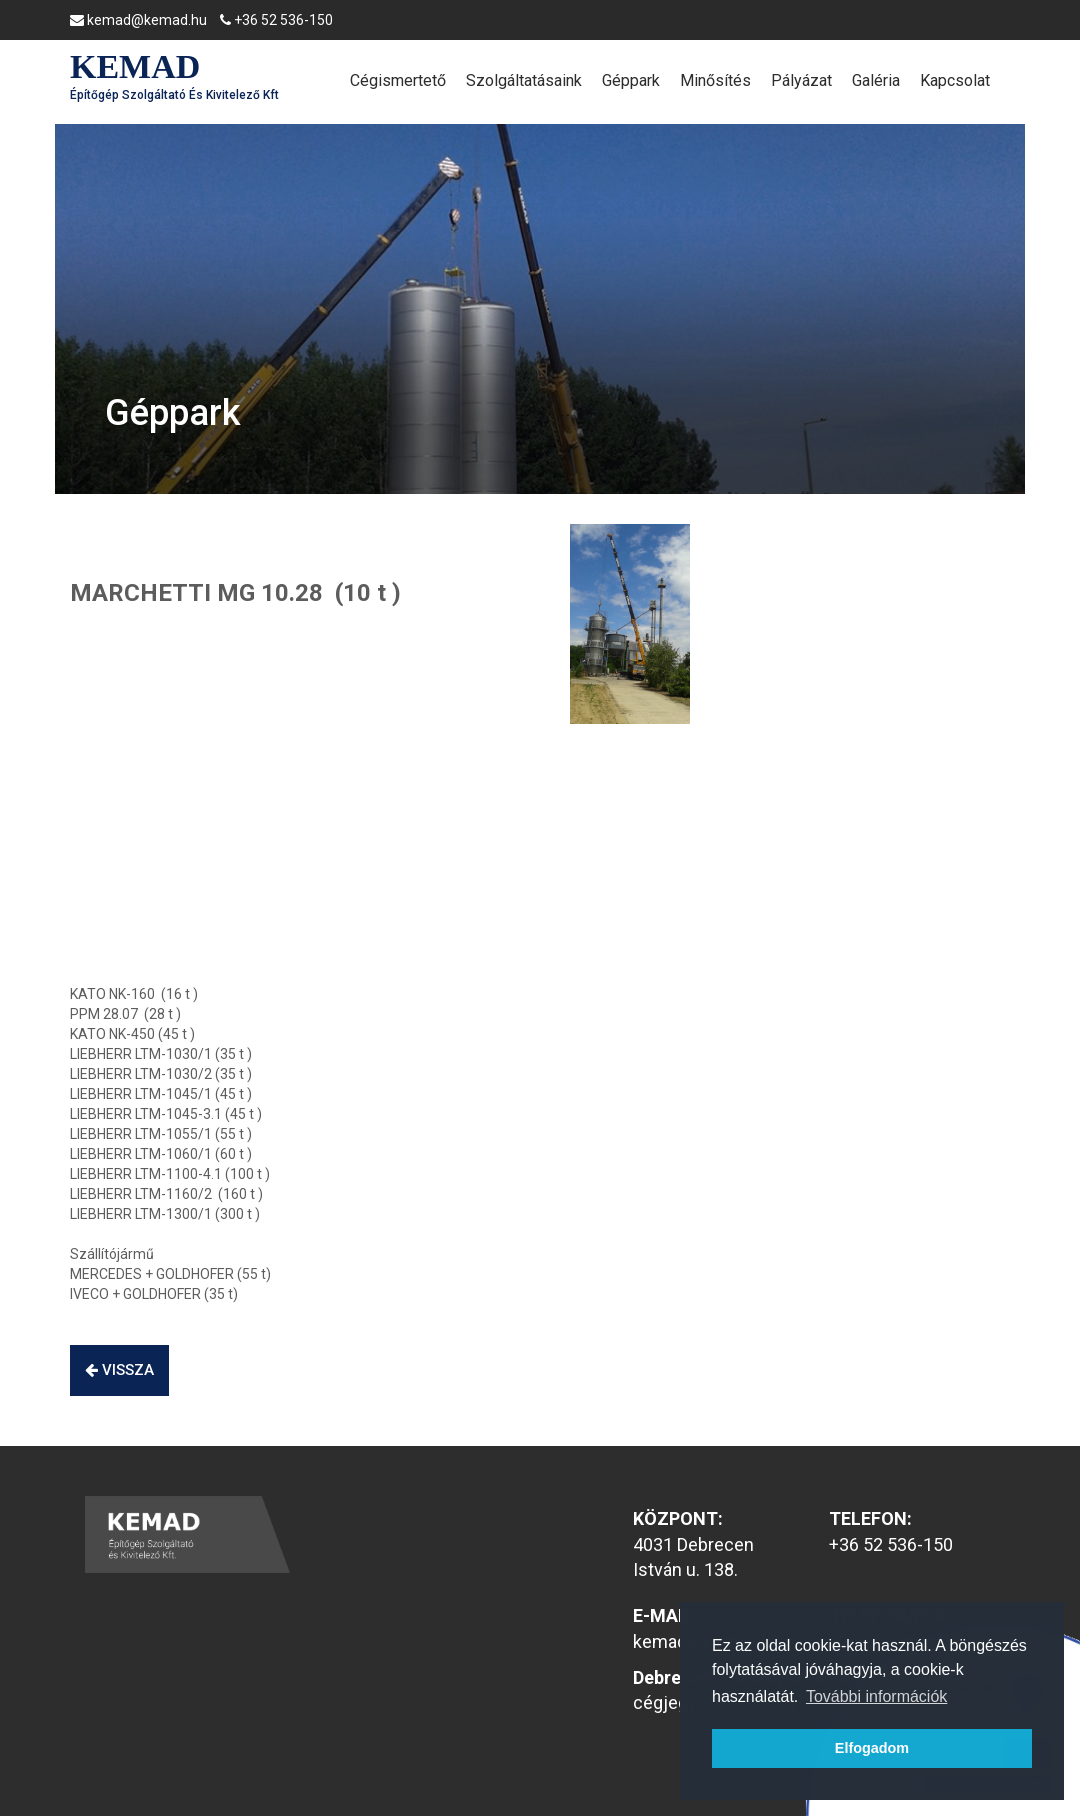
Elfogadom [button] (872, 1748)
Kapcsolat (955, 80)
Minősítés (715, 80)
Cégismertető (398, 80)
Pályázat (801, 80)
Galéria (876, 80)
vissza (119, 1370)
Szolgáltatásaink (524, 80)
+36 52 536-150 (276, 20)
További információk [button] (876, 1696)
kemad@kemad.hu (138, 20)
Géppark (631, 80)
